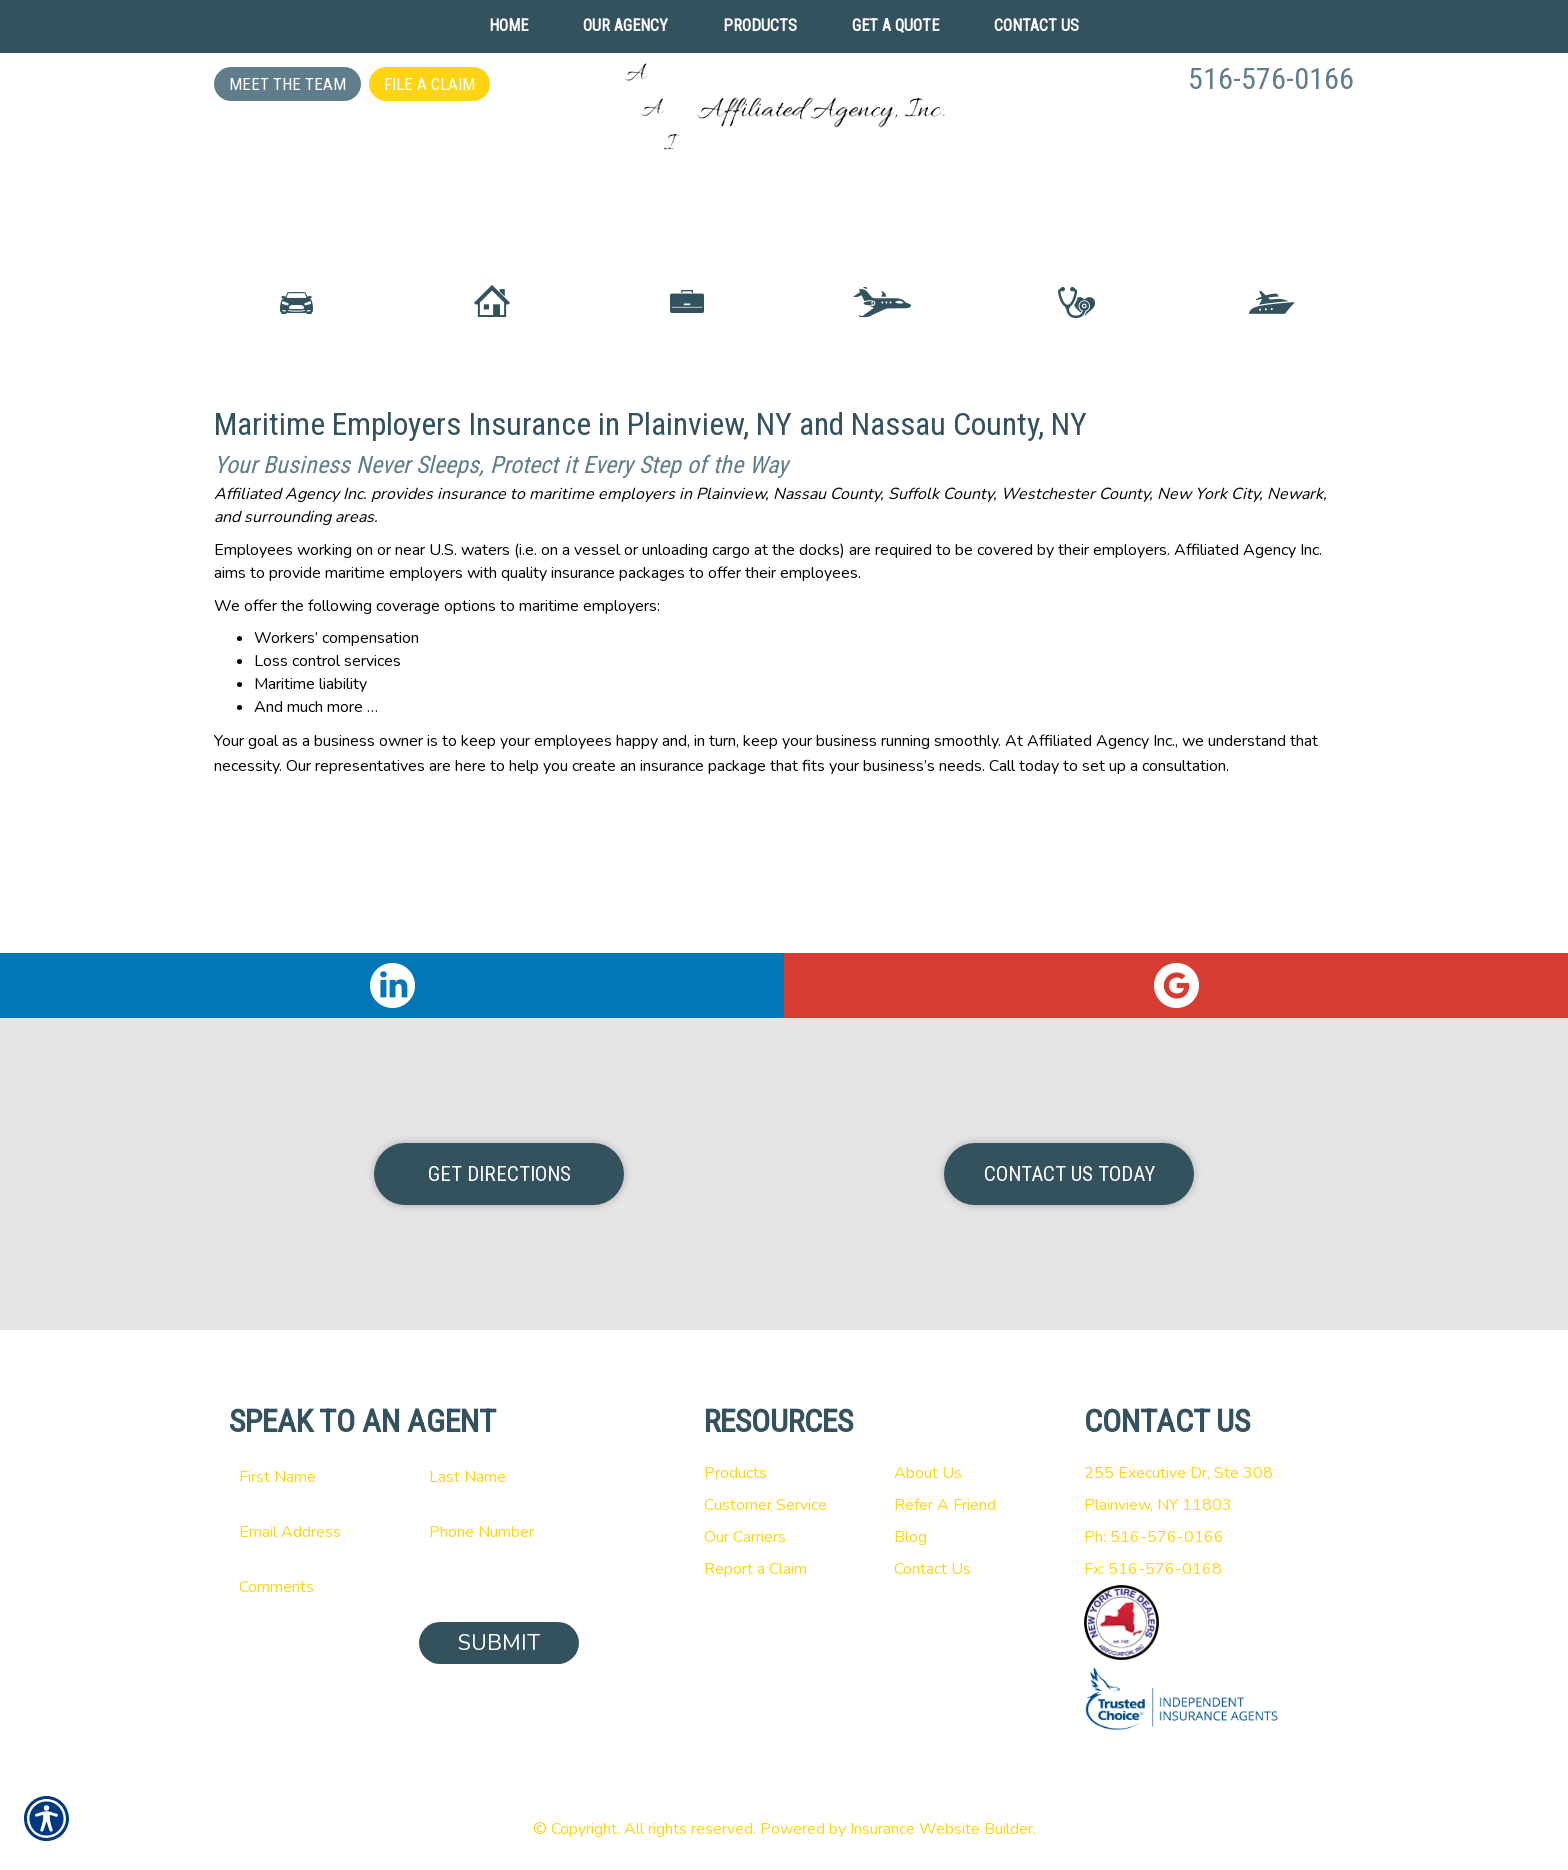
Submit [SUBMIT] (499, 1643)
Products (735, 1473)
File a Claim (429, 84)
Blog (910, 1537)
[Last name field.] (499, 1477)
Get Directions (499, 1174)
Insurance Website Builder (941, 1829)
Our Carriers (745, 1537)
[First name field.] (309, 1477)
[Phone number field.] (499, 1532)
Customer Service (765, 1505)
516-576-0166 (1271, 78)
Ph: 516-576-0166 (1154, 1537)
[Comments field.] (404, 1587)
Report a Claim (755, 1569)
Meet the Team (287, 84)
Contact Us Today (1069, 1174)
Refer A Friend (945, 1505)
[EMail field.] (309, 1532)
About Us (928, 1473)
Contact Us (932, 1569)
